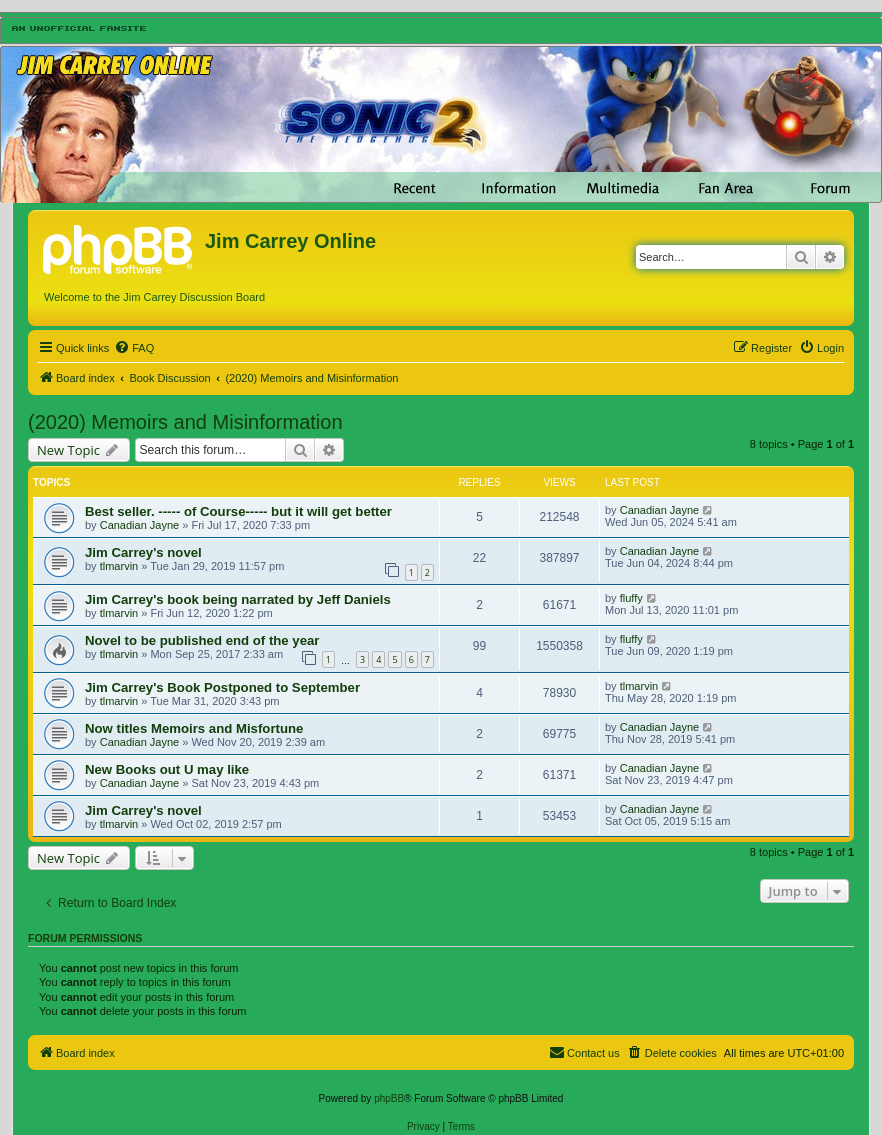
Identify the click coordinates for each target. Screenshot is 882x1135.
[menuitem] (134, 348)
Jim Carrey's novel (143, 552)
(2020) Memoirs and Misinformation (185, 422)
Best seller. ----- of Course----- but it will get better (238, 511)
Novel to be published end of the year (202, 640)
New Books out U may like (167, 769)
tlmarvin (119, 566)
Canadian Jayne (140, 525)
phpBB (389, 1098)
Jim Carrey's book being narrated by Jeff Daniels (238, 599)
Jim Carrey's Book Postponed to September (222, 687)
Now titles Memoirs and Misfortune (194, 728)
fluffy (631, 598)
